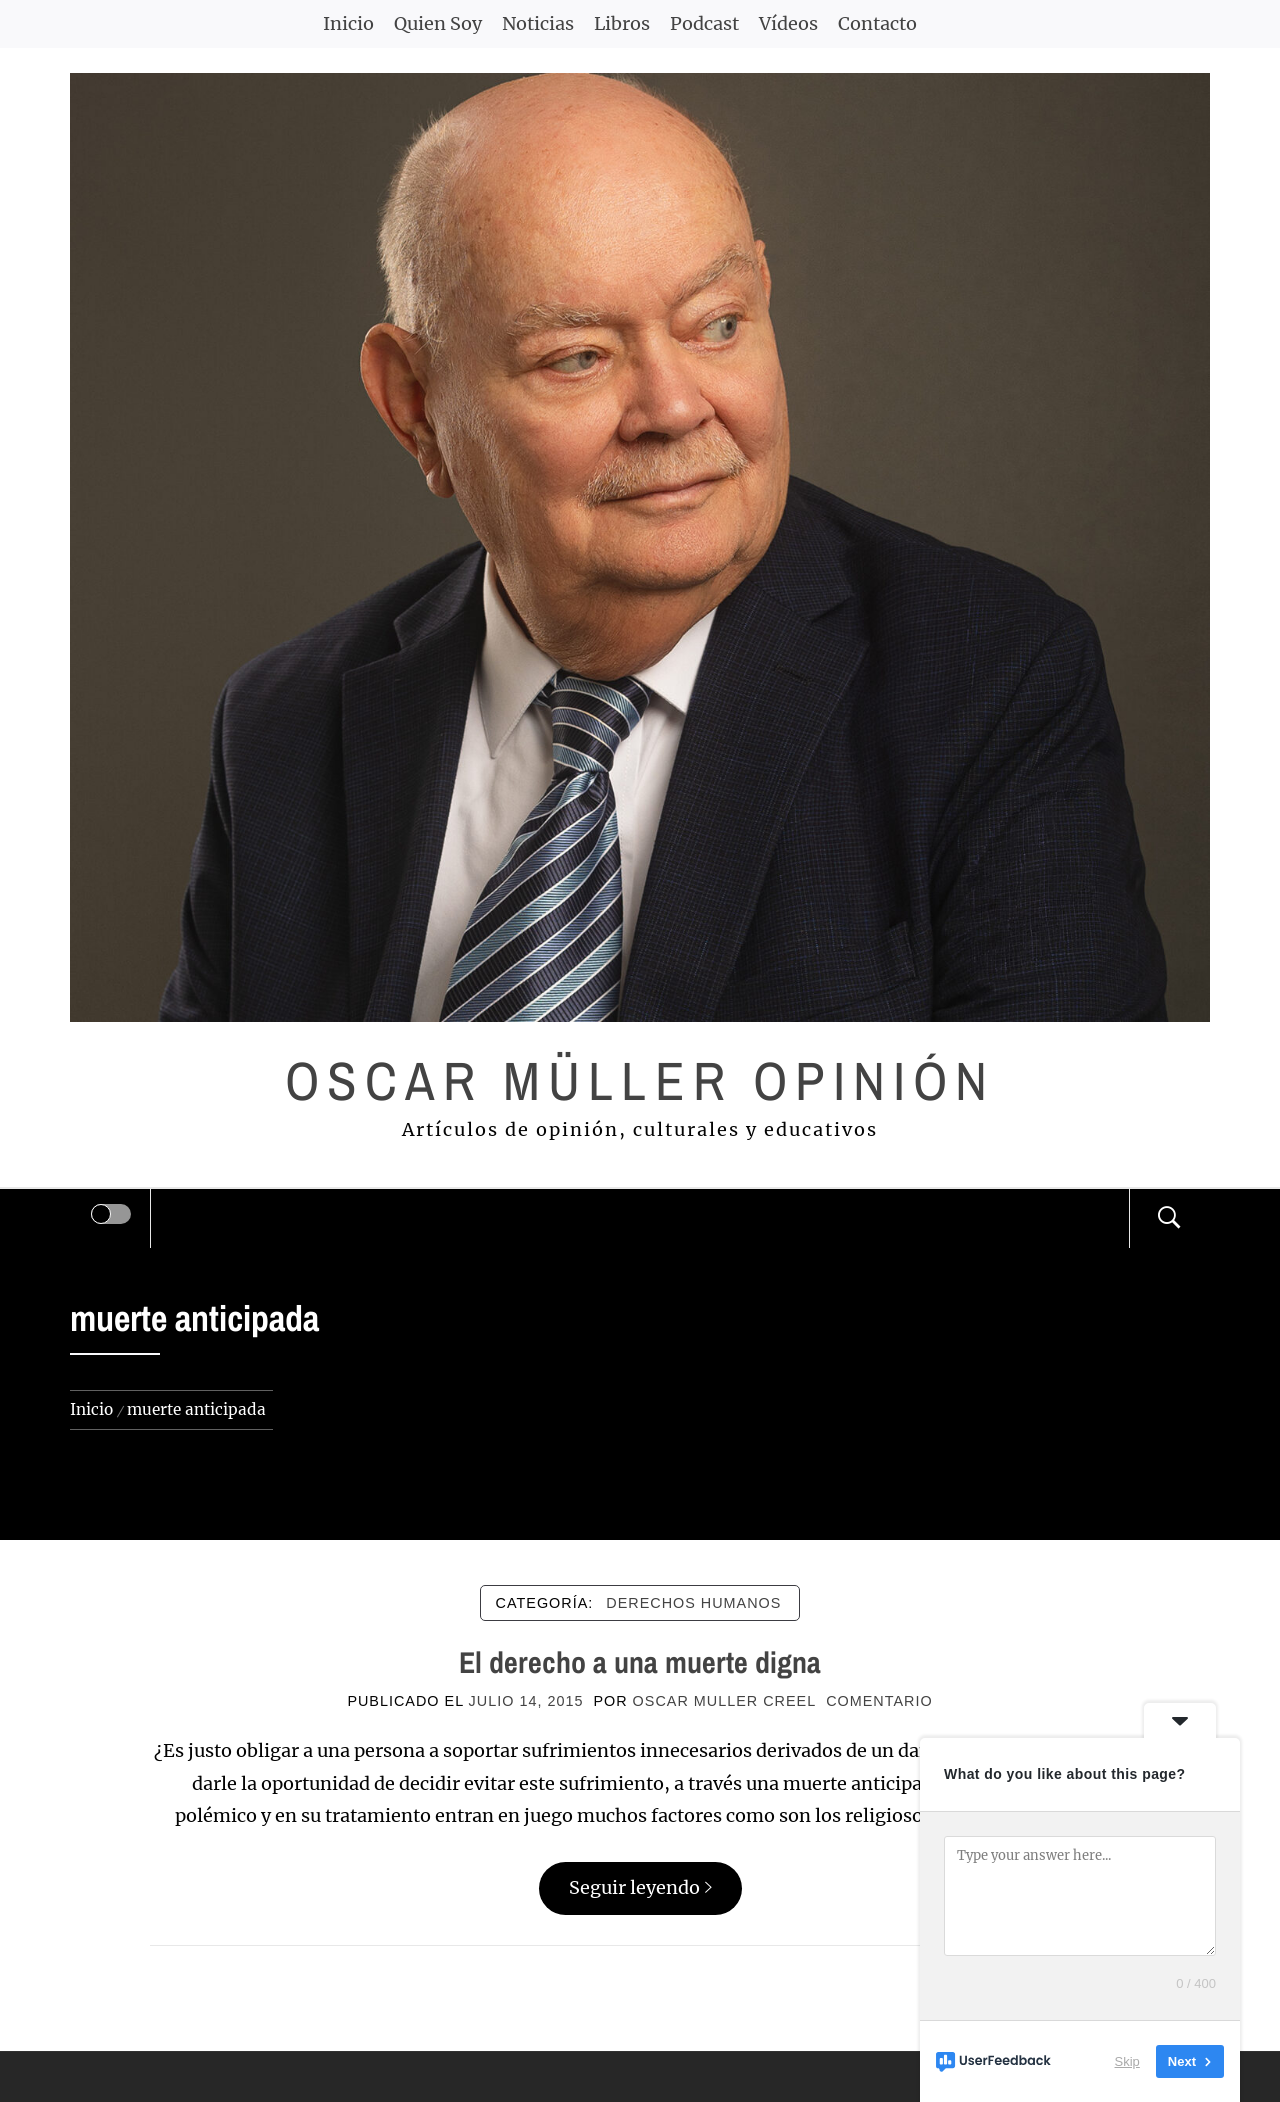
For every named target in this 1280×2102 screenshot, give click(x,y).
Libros (622, 23)
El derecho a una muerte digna (640, 1662)
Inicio (348, 23)
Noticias (538, 23)
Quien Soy (438, 23)
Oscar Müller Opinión (640, 1080)
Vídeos (788, 23)
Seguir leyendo (640, 1887)
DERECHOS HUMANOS (693, 1603)
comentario (879, 1701)
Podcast (704, 23)
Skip (1127, 2061)
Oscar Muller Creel (725, 1701)
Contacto (877, 23)
